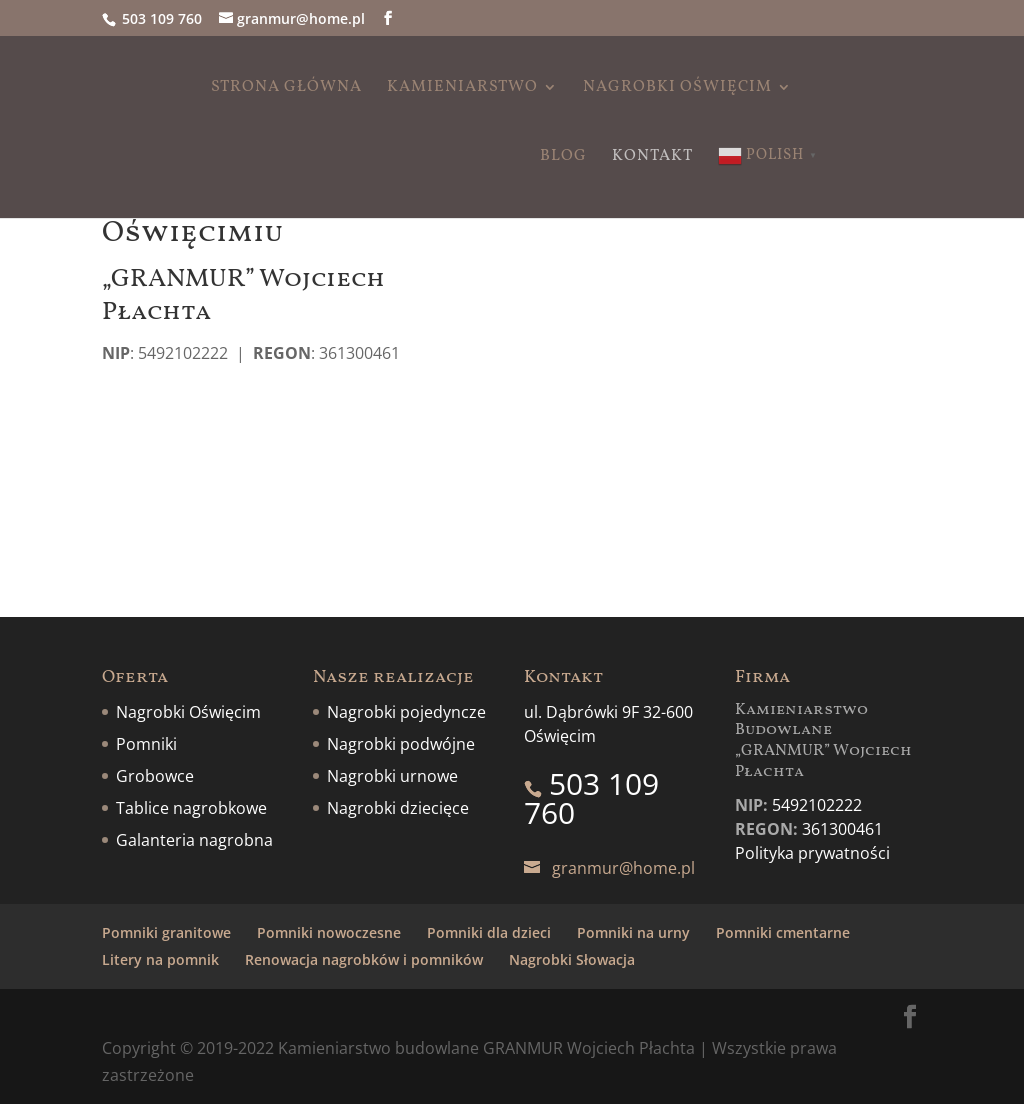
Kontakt (652, 158)
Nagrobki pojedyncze (406, 712)
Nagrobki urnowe (392, 776)
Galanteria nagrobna (194, 840)
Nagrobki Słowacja (572, 959)
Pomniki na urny (633, 932)
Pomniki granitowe (166, 932)
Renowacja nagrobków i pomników (364, 959)
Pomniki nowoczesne (329, 932)
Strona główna (286, 89)
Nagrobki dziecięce (398, 808)
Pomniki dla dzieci (489, 932)
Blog (563, 158)
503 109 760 (162, 18)
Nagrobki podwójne (401, 744)
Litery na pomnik (160, 959)
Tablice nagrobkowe (191, 808)
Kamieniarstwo (462, 89)
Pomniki (146, 744)
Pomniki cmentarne (783, 932)
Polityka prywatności (812, 853)
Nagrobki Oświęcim (677, 89)
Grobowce (155, 776)
